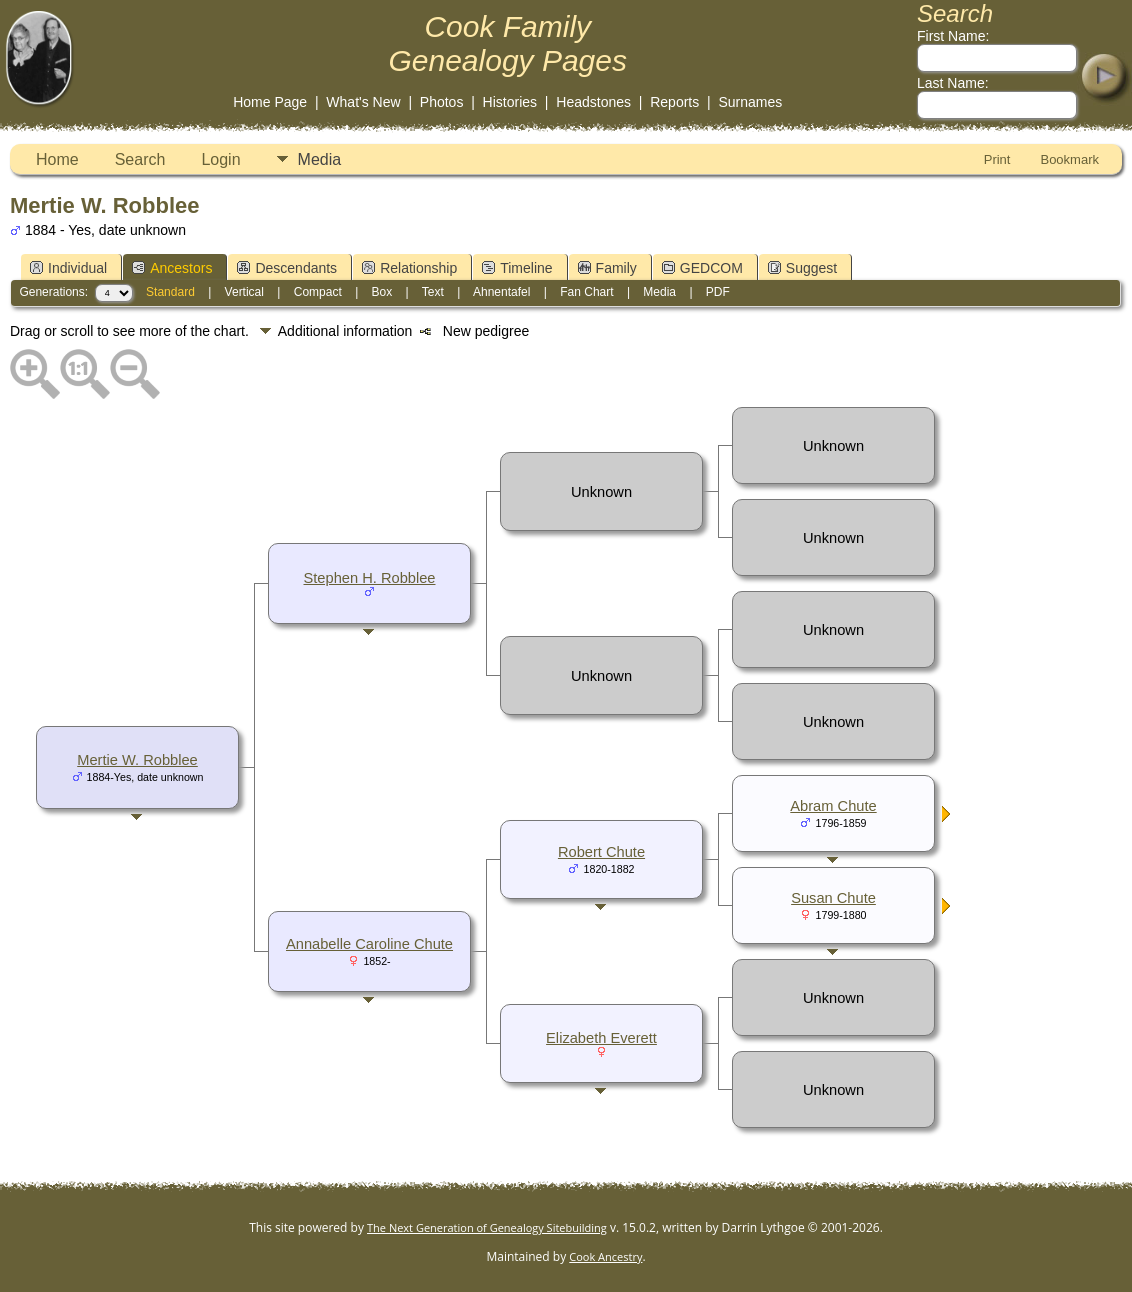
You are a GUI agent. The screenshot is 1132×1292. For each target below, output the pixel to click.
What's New (363, 102)
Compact (318, 292)
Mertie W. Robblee (137, 760)
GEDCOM (702, 268)
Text (433, 292)
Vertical (244, 292)
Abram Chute (833, 806)
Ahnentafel (501, 292)
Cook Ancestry (605, 1256)
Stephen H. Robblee (370, 578)
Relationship (409, 268)
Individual (68, 268)
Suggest (802, 268)
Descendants (287, 268)
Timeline (517, 268)
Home (57, 159)
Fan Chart (586, 292)
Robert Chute (601, 852)
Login (220, 159)
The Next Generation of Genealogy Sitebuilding (487, 1227)
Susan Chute (833, 898)
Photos (442, 102)
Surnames (750, 102)
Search (140, 159)
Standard (170, 292)
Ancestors (172, 268)
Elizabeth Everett (601, 1038)
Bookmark (1069, 159)
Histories (510, 102)
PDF (718, 292)
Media (320, 159)
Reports (674, 102)
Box (382, 292)
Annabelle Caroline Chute (369, 944)
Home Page (270, 102)
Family (607, 268)
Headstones (593, 102)
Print (997, 159)
